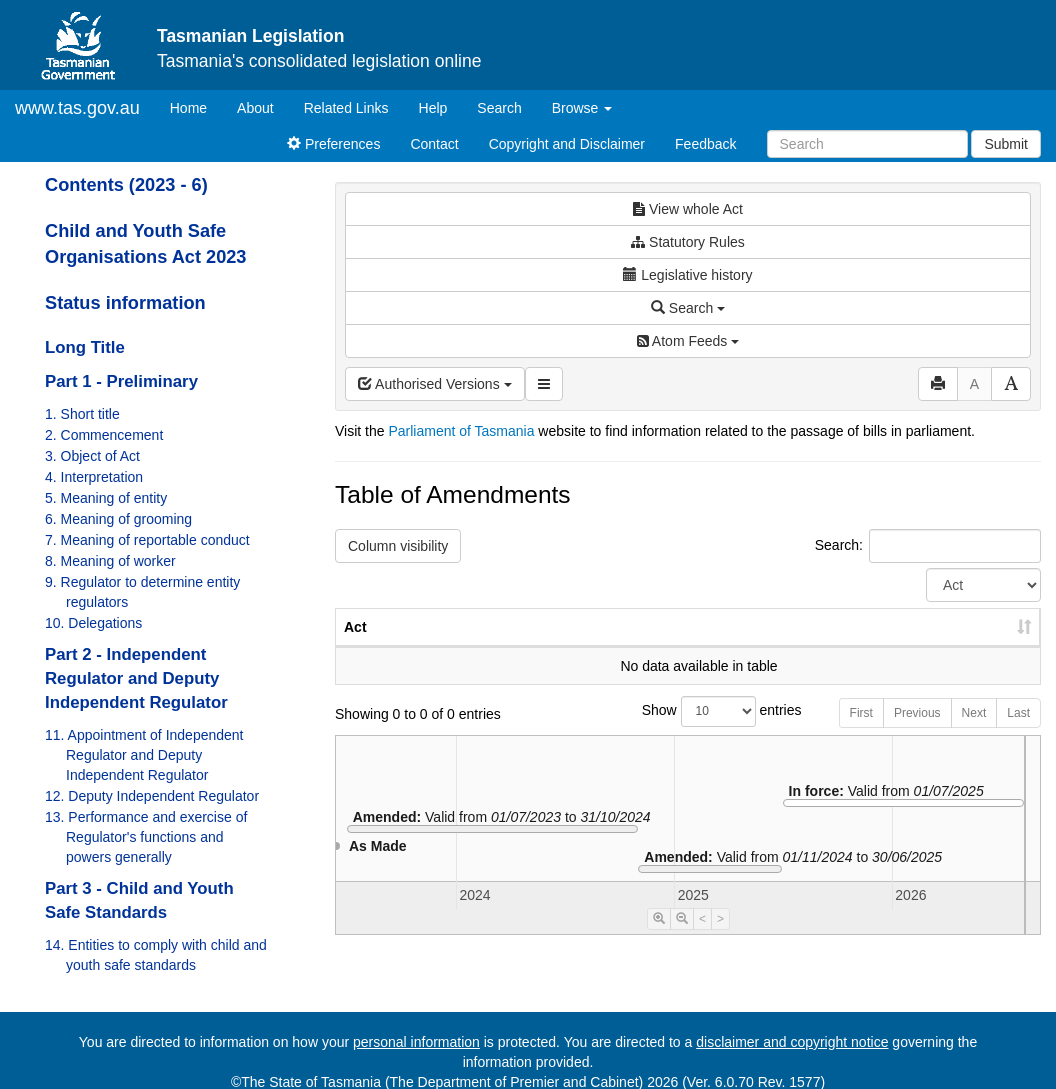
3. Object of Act (92, 456)
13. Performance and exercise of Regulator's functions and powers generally (146, 837)
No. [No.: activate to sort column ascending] (706, 647)
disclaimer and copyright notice (792, 1042)
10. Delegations (93, 623)
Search (499, 108)
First (861, 733)
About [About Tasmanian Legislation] (255, 108)
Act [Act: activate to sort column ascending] (355, 647)
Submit (1006, 144)
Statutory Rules (688, 242)
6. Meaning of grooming (118, 519)
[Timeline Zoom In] (659, 939)
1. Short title (82, 414)
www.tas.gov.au (77, 108)
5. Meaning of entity (106, 498)
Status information (125, 303)
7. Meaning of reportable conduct (147, 540)
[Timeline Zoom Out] (682, 939)
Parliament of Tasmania (461, 431)
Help (433, 108)
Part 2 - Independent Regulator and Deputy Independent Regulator (136, 678)
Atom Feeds (688, 341)
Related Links (346, 108)
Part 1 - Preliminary (121, 381)
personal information (416, 1042)
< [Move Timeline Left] (702, 939)
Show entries (688, 731)
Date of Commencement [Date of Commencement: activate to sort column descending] (935, 637)
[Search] (867, 144)
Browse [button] (582, 108)
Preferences (333, 144)
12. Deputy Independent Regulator (152, 796)
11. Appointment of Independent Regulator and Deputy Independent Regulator (144, 755)
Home (196, 106)
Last (1018, 733)
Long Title (85, 347)
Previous (917, 733)
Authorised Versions (435, 384)
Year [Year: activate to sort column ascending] (798, 647)
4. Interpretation (94, 477)
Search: (928, 546)
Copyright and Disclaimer (567, 144)
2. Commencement (104, 435)
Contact (434, 144)
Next (974, 733)
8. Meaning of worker (110, 561)
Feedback (705, 144)
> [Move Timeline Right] (720, 939)
